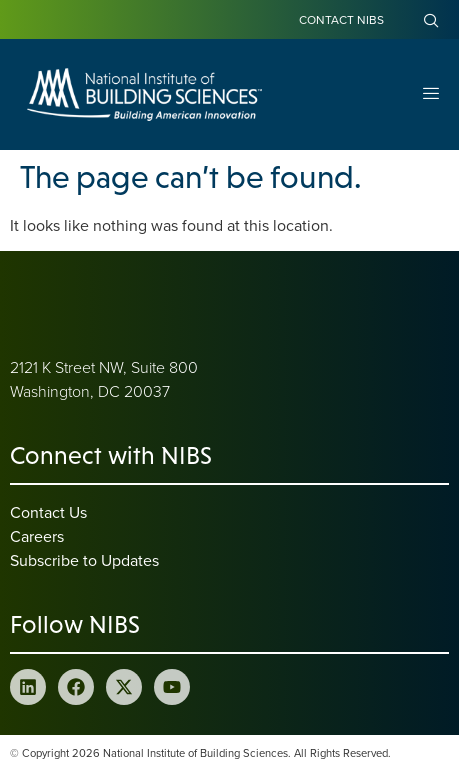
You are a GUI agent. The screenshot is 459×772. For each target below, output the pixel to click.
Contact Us (48, 512)
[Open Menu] (431, 94)
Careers (37, 536)
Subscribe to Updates (84, 560)
